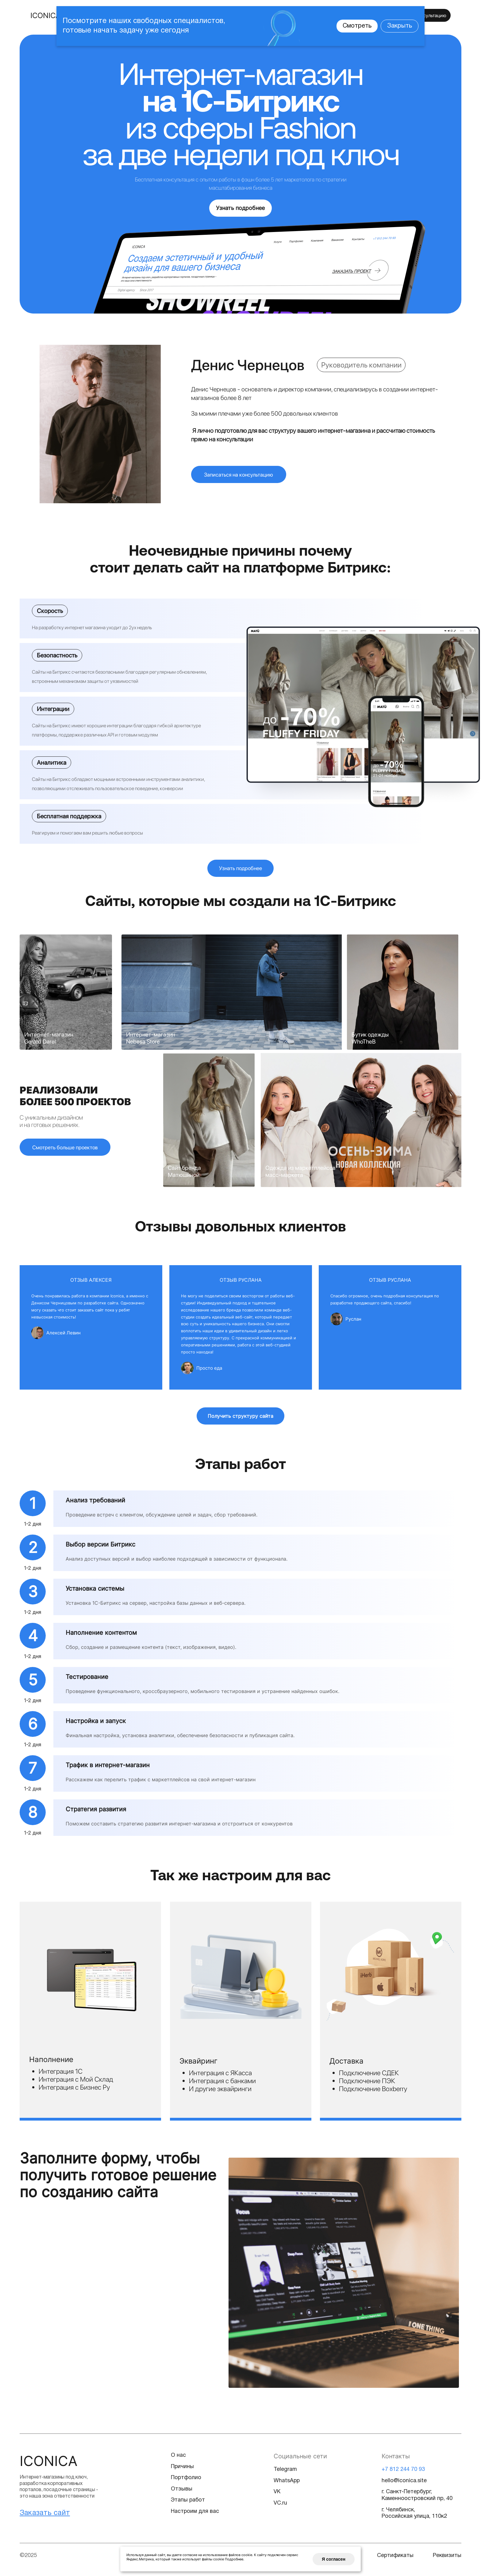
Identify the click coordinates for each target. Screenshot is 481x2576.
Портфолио (186, 2482)
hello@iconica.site (404, 2485)
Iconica (49, 2465)
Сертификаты (395, 2560)
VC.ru (280, 2507)
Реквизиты (447, 2560)
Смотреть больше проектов (66, 1151)
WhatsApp (287, 2485)
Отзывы (181, 2493)
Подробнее (234, 2554)
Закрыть (399, 26)
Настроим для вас (195, 2516)
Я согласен (337, 2557)
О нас (178, 2460)
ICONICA (45, 15)
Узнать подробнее (240, 208)
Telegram (286, 2474)
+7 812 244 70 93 (403, 2474)
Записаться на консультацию (239, 475)
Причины (182, 2471)
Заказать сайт (45, 2517)
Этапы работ (188, 2505)
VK (277, 2496)
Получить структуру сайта (240, 1420)
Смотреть (356, 26)
